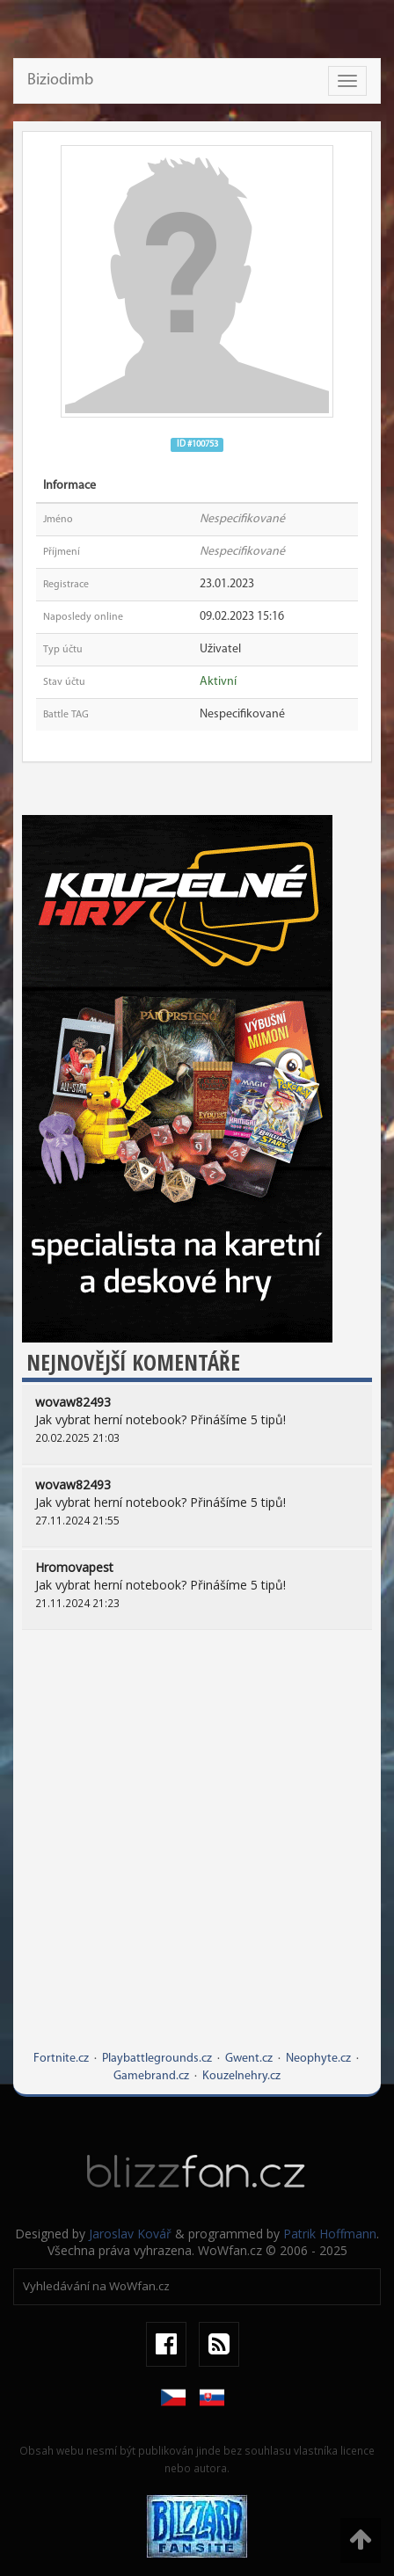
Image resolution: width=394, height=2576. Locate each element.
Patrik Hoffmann (329, 2233)
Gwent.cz (249, 2058)
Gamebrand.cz (151, 2076)
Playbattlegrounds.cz (157, 2058)
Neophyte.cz (318, 2058)
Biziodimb (60, 80)
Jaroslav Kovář (130, 2233)
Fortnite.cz (61, 2058)
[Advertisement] (197, 1853)
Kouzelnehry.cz (241, 2076)
